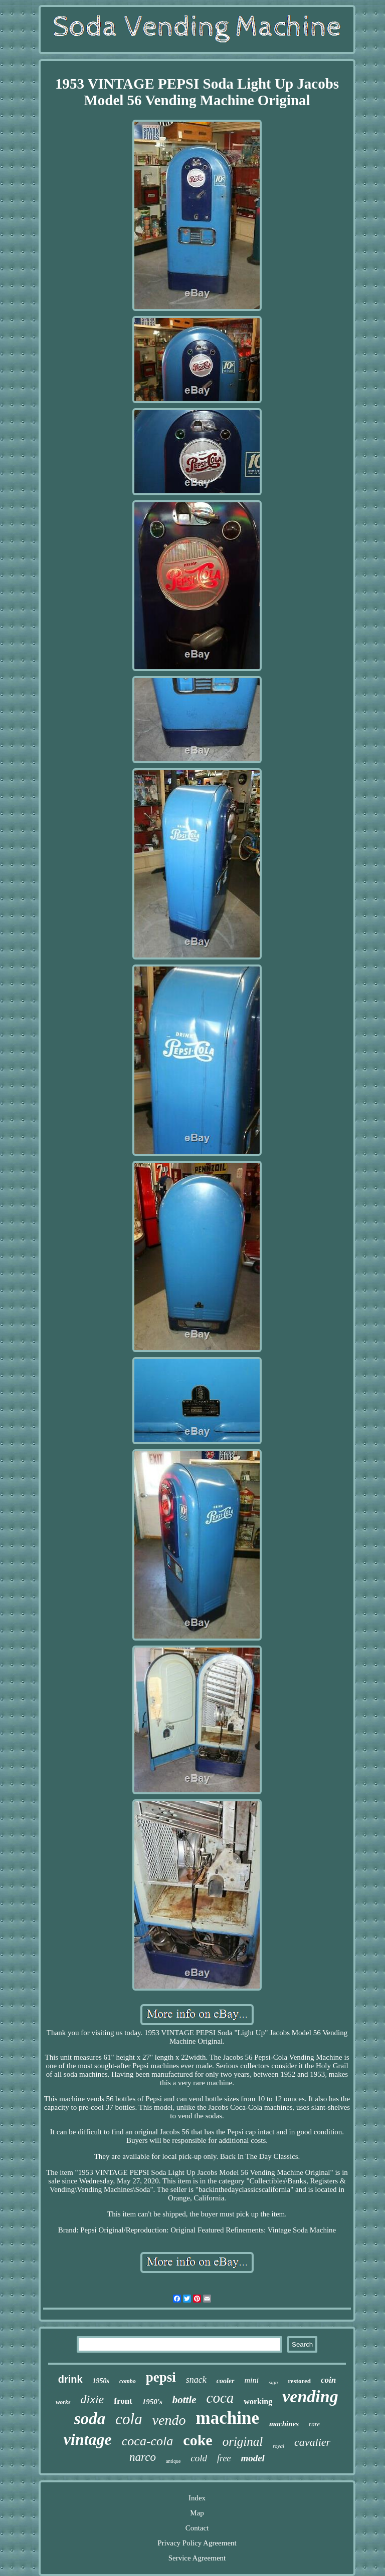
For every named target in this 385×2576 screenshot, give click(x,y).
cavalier (312, 2442)
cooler (226, 2381)
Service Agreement (197, 2558)
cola (128, 2419)
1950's (152, 2402)
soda (89, 2419)
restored (299, 2381)
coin (328, 2380)
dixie (92, 2399)
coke (197, 2440)
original (243, 2441)
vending (310, 2396)
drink (70, 2379)
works (63, 2402)
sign (273, 2382)
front (123, 2401)
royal (278, 2446)
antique (173, 2461)
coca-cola (147, 2441)
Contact (197, 2528)
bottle (184, 2400)
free (224, 2458)
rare (314, 2424)
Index (197, 2498)
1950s (101, 2381)
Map (197, 2513)
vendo (169, 2420)
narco (142, 2457)
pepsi (161, 2377)
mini (252, 2380)
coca (220, 2398)
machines (284, 2424)
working (258, 2401)
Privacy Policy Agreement (196, 2543)
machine (227, 2418)
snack (196, 2380)
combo (127, 2381)
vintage (88, 2439)
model (253, 2458)
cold (198, 2458)
